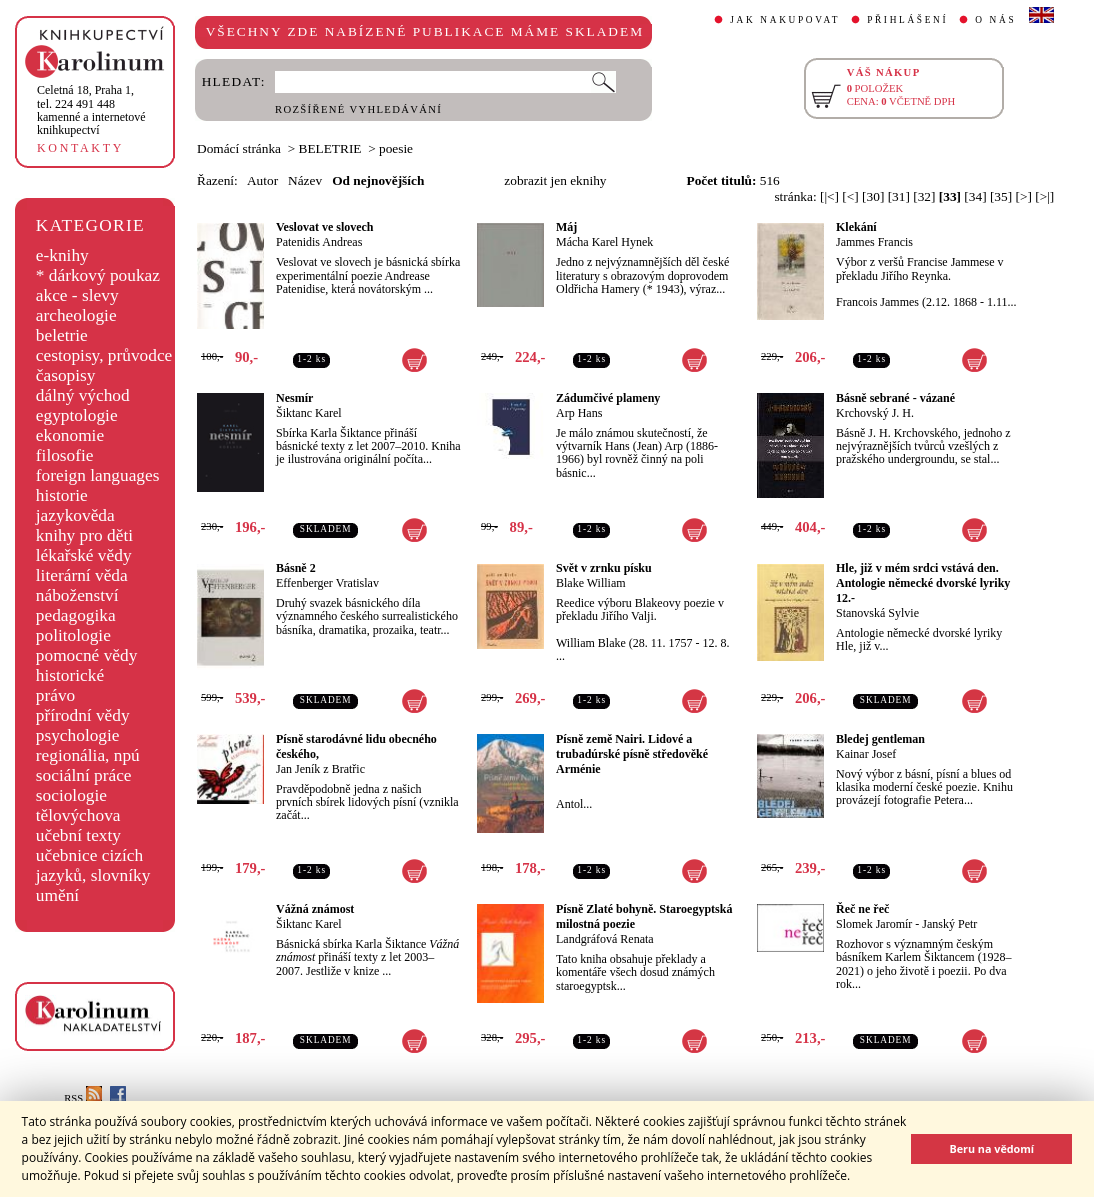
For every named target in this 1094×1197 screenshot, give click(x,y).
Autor (262, 180)
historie (62, 495)
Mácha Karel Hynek (604, 242)
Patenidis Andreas (319, 242)
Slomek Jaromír (874, 924)
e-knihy (62, 255)
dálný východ (83, 395)
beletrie (62, 335)
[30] (873, 196)
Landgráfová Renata (605, 939)
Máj (566, 227)
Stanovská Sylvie (877, 613)
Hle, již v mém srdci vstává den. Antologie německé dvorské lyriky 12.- (923, 583)
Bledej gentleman (880, 739)
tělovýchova (78, 815)
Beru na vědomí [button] (991, 1148)
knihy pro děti (84, 535)
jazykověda (75, 515)
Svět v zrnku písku (604, 568)
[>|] (1044, 196)
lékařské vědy (84, 555)
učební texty (78, 835)
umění (57, 895)
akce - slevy (77, 295)
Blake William (591, 583)
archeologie (76, 315)
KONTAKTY (80, 148)
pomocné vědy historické (87, 665)
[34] (975, 196)
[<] (850, 196)
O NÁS (995, 20)
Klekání (856, 227)
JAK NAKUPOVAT (785, 20)
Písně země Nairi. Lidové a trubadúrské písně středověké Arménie (632, 754)
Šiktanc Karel (309, 413)
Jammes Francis (874, 242)
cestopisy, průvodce (104, 355)
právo (55, 695)
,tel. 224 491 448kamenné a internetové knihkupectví (91, 110)
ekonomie (70, 435)
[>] (1023, 196)
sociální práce (84, 775)
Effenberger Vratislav (327, 583)
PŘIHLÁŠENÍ (907, 20)
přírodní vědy (83, 715)
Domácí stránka (239, 148)
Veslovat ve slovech (325, 227)
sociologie (71, 795)
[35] (1001, 196)
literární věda (82, 575)
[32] (924, 196)
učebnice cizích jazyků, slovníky (93, 865)
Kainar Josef (866, 754)
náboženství (77, 595)
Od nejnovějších (378, 180)
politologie (73, 635)
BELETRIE (330, 148)
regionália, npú (88, 755)
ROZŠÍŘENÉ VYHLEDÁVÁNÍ (358, 109)
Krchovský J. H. (875, 413)
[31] (899, 196)
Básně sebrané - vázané (895, 398)
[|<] (829, 196)
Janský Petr (949, 924)
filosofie (65, 455)
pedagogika (76, 615)
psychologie (78, 735)
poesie (396, 148)
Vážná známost (315, 909)
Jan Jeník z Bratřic (320, 769)
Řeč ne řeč (862, 909)
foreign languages (98, 475)
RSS (83, 1098)
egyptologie (77, 415)
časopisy (66, 375)
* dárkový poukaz (98, 275)
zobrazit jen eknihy (555, 180)
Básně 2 (296, 568)
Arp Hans (579, 413)
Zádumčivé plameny (608, 398)
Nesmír (294, 398)
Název (305, 180)
